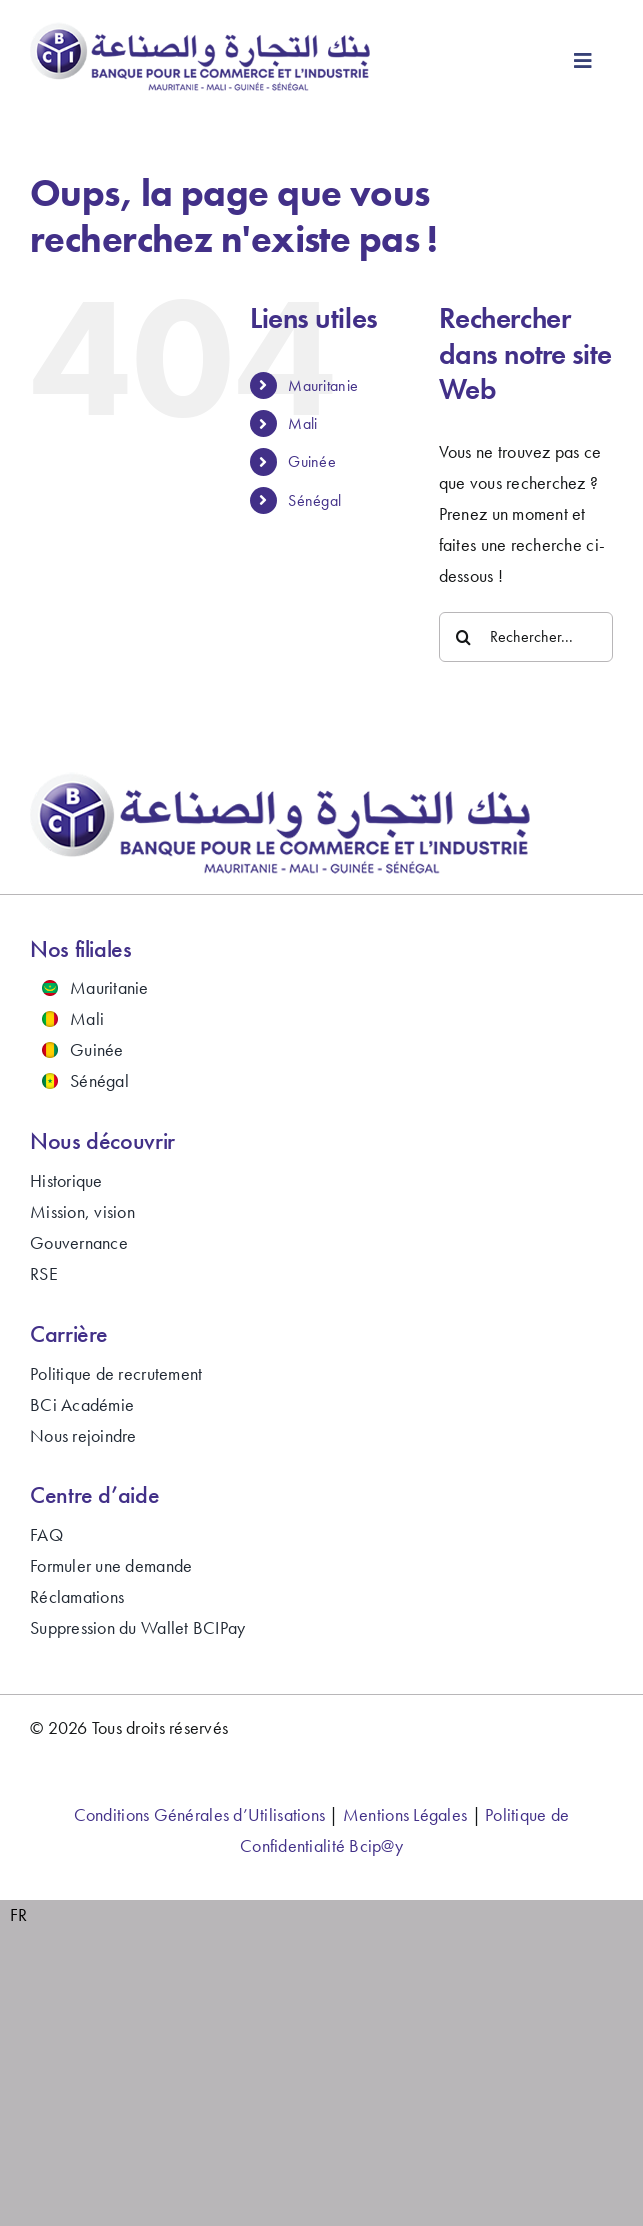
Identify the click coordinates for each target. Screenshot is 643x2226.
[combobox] (19, 1915)
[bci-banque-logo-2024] (200, 30)
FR (19, 1914)
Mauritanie (323, 385)
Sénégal (314, 500)
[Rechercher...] (526, 637)
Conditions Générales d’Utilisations (199, 1814)
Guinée (312, 461)
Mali (302, 423)
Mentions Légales (405, 1814)
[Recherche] (464, 637)
